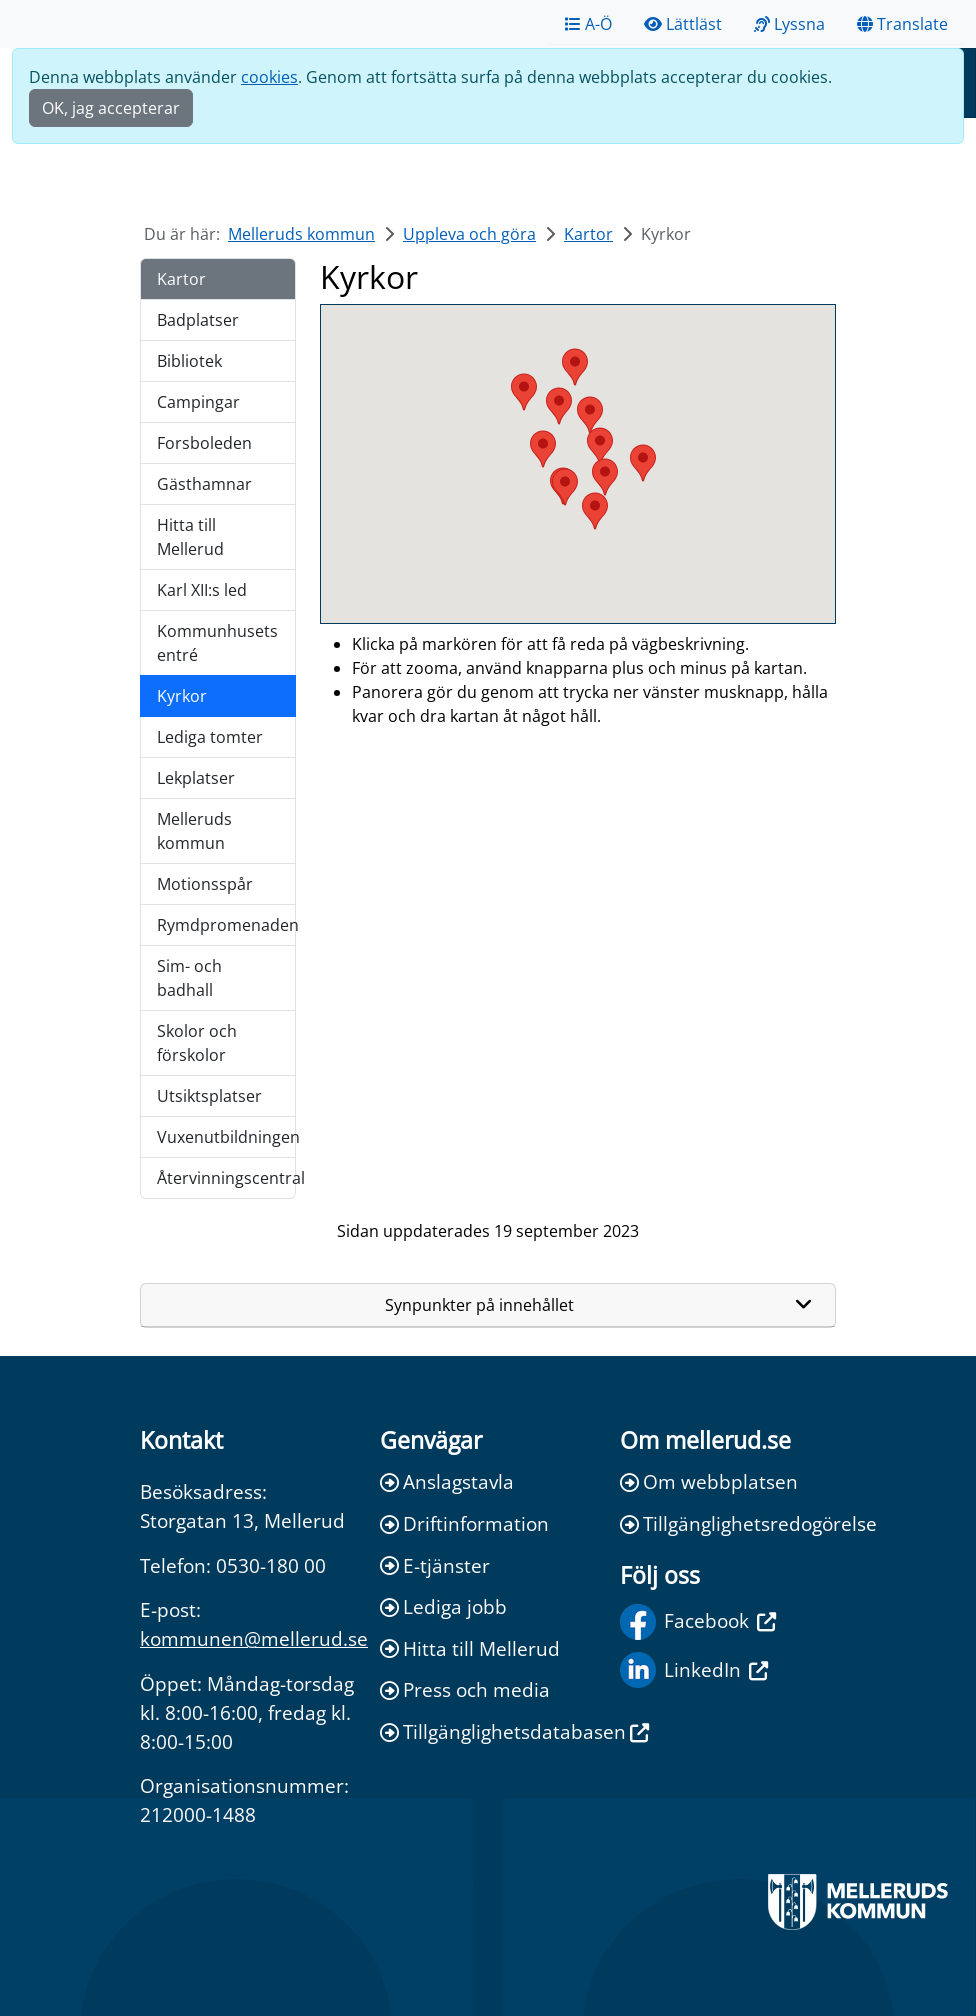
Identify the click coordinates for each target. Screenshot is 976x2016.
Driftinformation (464, 1523)
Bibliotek (189, 361)
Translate (902, 24)
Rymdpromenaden (226, 925)
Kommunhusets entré (217, 643)
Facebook (698, 1622)
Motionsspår (205, 884)
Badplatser (198, 320)
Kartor (588, 234)
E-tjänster (435, 1565)
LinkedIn (694, 1670)
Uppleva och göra (469, 234)
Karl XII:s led (202, 590)
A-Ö (588, 24)
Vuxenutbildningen (226, 1137)
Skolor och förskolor (197, 1043)
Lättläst (683, 24)
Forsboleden (204, 443)
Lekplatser (196, 778)
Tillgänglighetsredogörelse (728, 1523)
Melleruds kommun (301, 234)
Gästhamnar (204, 484)
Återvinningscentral (226, 1178)
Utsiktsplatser (209, 1096)
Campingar (198, 402)
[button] (595, 511)
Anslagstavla (447, 1481)
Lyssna (789, 24)
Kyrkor (182, 696)
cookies (269, 77)
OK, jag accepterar (111, 108)
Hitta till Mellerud (190, 537)
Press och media (465, 1689)
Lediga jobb (443, 1606)
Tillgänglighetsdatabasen (488, 1731)
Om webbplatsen (709, 1481)
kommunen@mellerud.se (254, 1638)
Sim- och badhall (189, 978)
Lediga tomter (210, 737)
